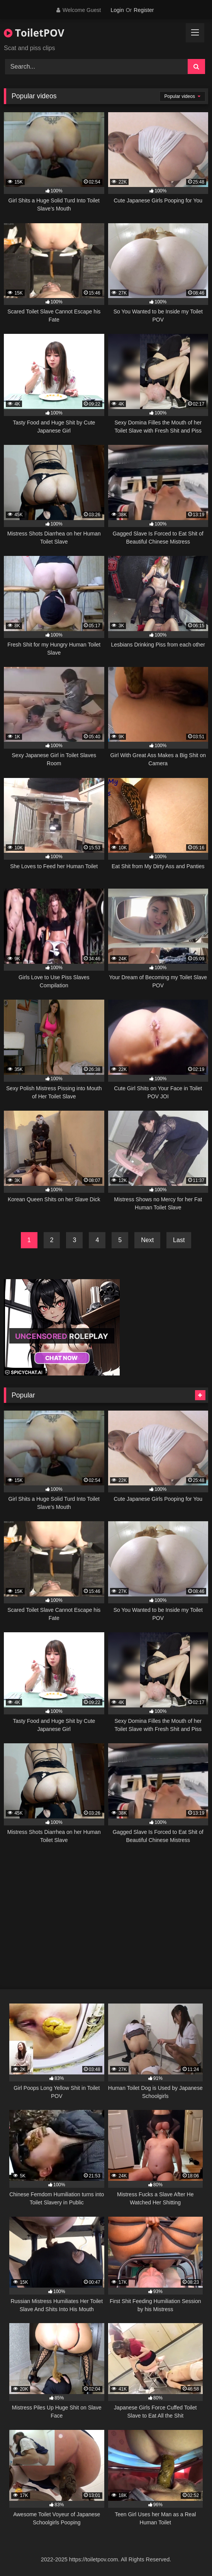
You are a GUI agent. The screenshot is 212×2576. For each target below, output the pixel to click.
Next (147, 1240)
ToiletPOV (34, 33)
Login (117, 10)
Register (144, 10)
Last (179, 1240)
